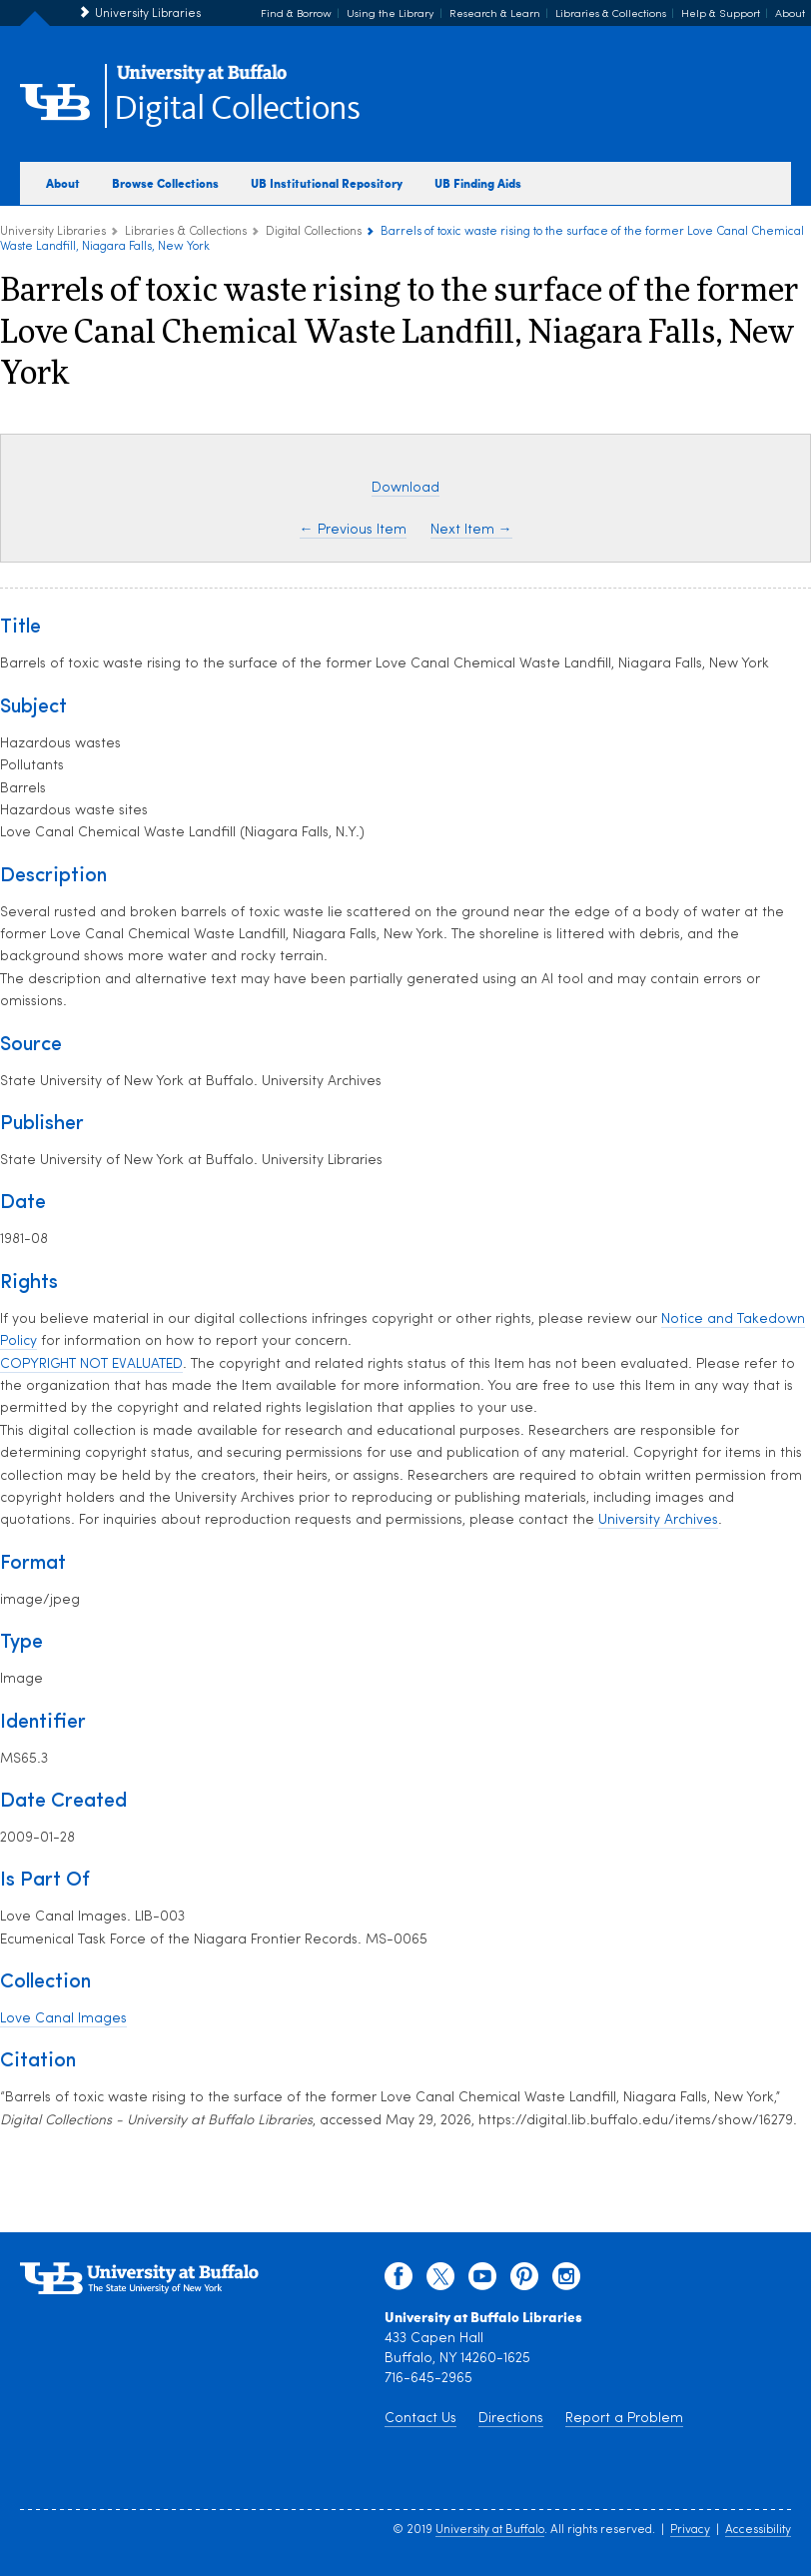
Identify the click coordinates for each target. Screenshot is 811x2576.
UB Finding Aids (477, 183)
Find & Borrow (296, 14)
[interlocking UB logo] (202, 80)
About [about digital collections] (63, 183)
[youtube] (482, 2281)
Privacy (690, 2530)
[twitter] (440, 2281)
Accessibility (758, 2530)
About (790, 14)
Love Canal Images (63, 2018)
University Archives (658, 1520)
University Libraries (148, 14)
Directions (510, 2418)
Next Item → (471, 530)
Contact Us (420, 2418)
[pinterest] (524, 2281)
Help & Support (720, 14)
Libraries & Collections (610, 14)
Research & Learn (494, 14)
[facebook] (398, 2281)
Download (405, 488)
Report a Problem (624, 2418)
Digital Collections (237, 109)
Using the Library (390, 14)
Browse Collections (165, 183)
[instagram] (566, 2281)
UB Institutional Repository (327, 183)
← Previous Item (353, 530)
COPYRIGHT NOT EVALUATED (91, 1364)
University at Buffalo (489, 2530)
